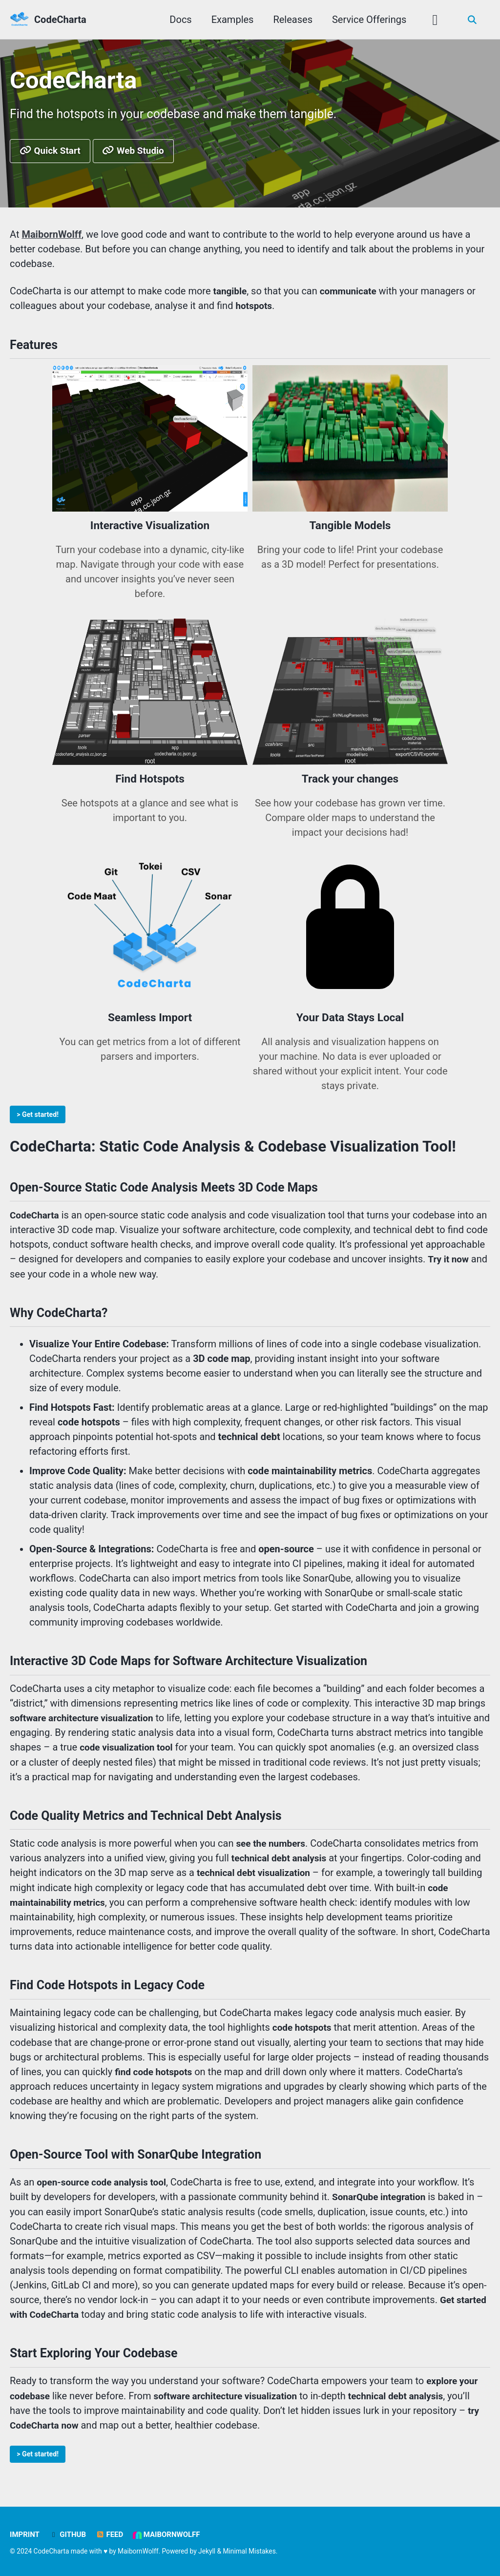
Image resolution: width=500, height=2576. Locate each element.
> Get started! (39, 1116)
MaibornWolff (167, 2534)
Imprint (25, 2534)
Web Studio (139, 152)
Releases (292, 19)
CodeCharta (60, 19)
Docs (179, 19)
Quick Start (52, 152)
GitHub (67, 2534)
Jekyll (206, 2551)
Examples (231, 19)
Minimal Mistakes (249, 2551)
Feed (110, 2534)
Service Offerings (368, 19)
